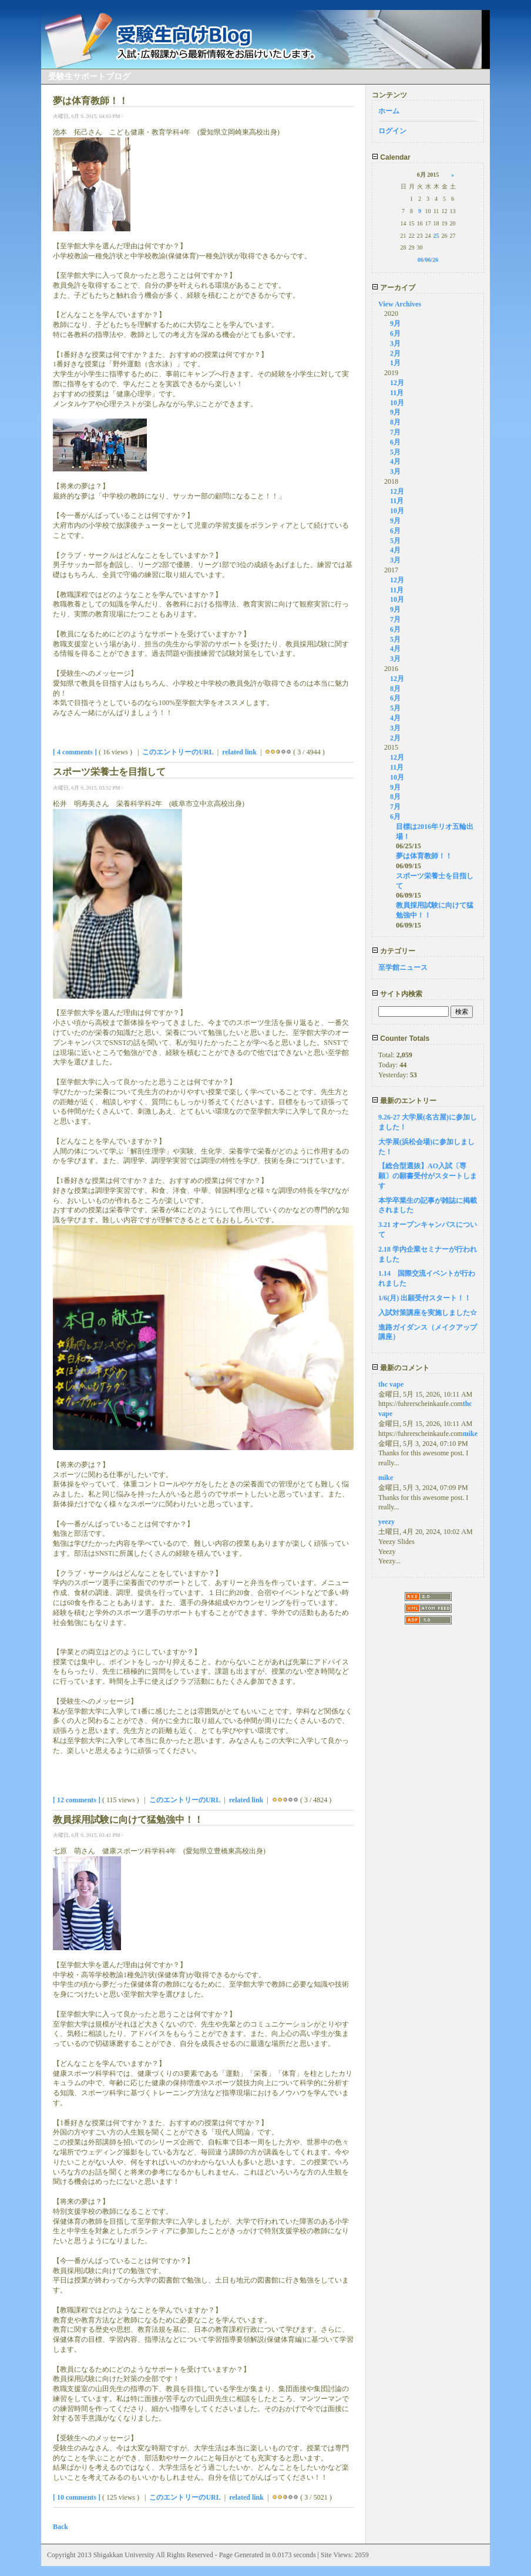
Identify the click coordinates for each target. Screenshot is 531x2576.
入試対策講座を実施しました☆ (427, 1313)
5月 (395, 452)
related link (239, 752)
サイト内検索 (397, 994)
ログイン (392, 131)
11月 (397, 393)
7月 (395, 432)
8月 (395, 422)
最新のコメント (400, 1368)
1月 (395, 363)
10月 (397, 403)
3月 (395, 343)
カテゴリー (393, 951)
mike (470, 1433)
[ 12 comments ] (76, 1800)
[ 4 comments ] (75, 752)
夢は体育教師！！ (424, 856)
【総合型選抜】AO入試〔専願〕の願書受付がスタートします (427, 1176)
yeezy (386, 1522)
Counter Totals (400, 1038)
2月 (395, 353)
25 (436, 235)
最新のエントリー (404, 1101)
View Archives (399, 304)
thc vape (391, 1384)
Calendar (391, 157)
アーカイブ (393, 288)
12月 (397, 383)
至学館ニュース (403, 967)
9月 (395, 323)
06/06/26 (428, 260)
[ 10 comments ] (76, 2497)
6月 (395, 333)
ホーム (388, 111)
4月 (395, 461)
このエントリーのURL (177, 752)
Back (60, 2527)
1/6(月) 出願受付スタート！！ (424, 1298)
